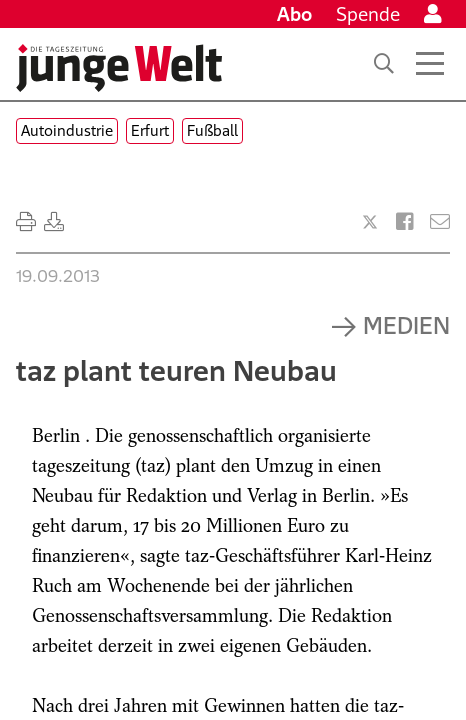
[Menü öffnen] (430, 64)
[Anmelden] (433, 14)
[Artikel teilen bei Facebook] (405, 222)
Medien (406, 325)
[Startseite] (119, 68)
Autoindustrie (67, 130)
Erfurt (150, 130)
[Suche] (384, 64)
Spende (368, 14)
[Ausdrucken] (26, 222)
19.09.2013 (58, 276)
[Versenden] (440, 222)
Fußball (212, 130)
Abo (294, 14)
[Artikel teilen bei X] (370, 222)
